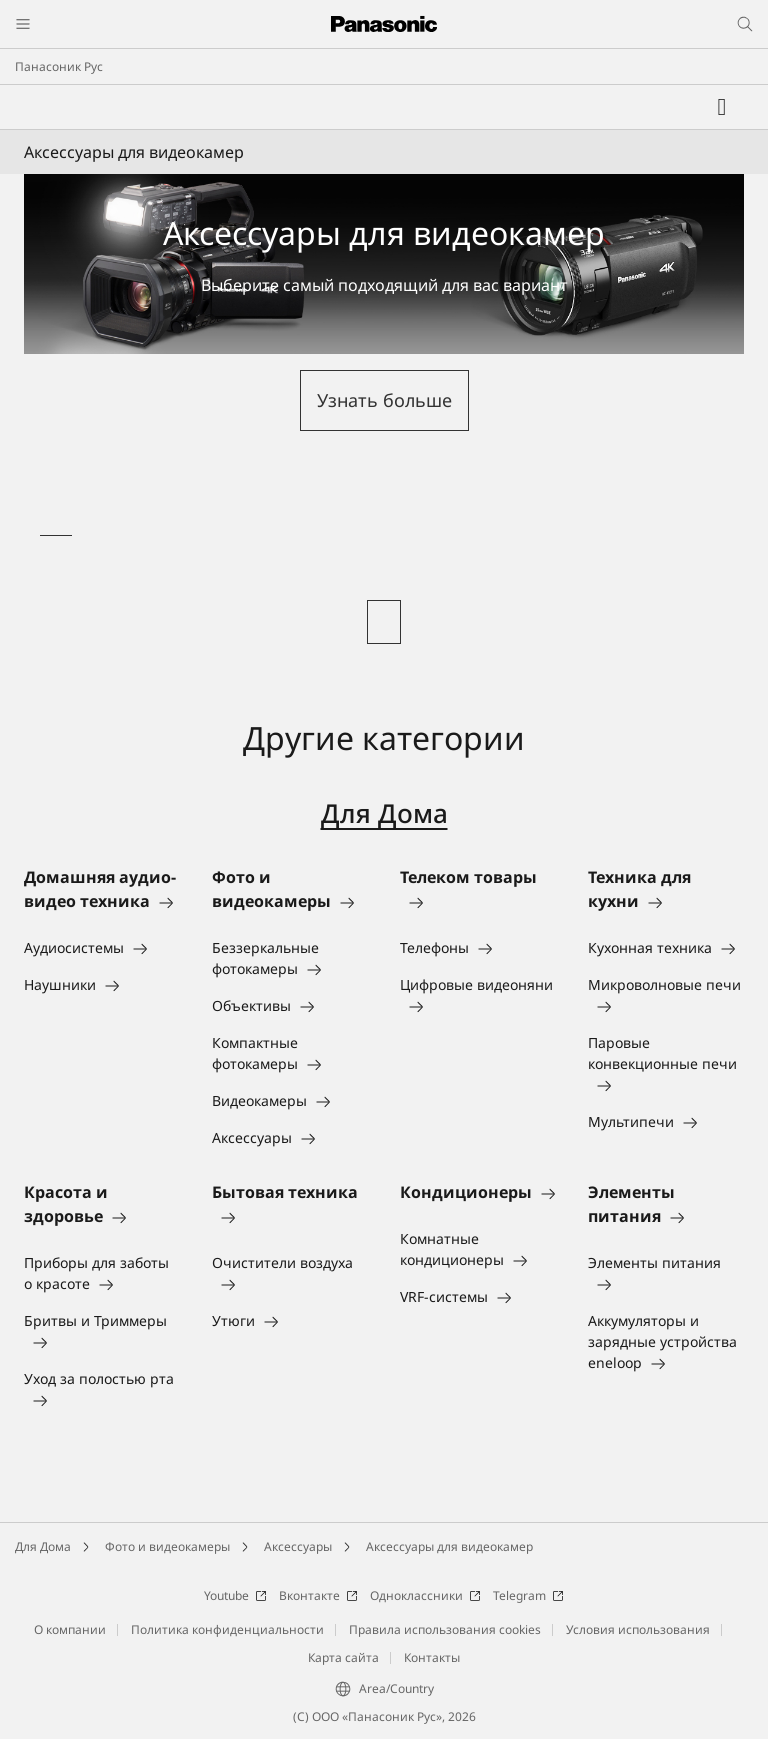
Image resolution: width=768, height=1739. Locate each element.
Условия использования (638, 1629)
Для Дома (384, 813)
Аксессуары (298, 1546)
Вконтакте (318, 1595)
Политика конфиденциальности (227, 1629)
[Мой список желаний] (722, 107)
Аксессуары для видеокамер (449, 1546)
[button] (384, 400)
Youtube (235, 1595)
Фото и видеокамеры (167, 1546)
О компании (70, 1629)
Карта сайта (343, 1657)
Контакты (432, 1657)
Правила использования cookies (445, 1629)
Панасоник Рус (59, 66)
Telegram (528, 1595)
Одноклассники (425, 1595)
